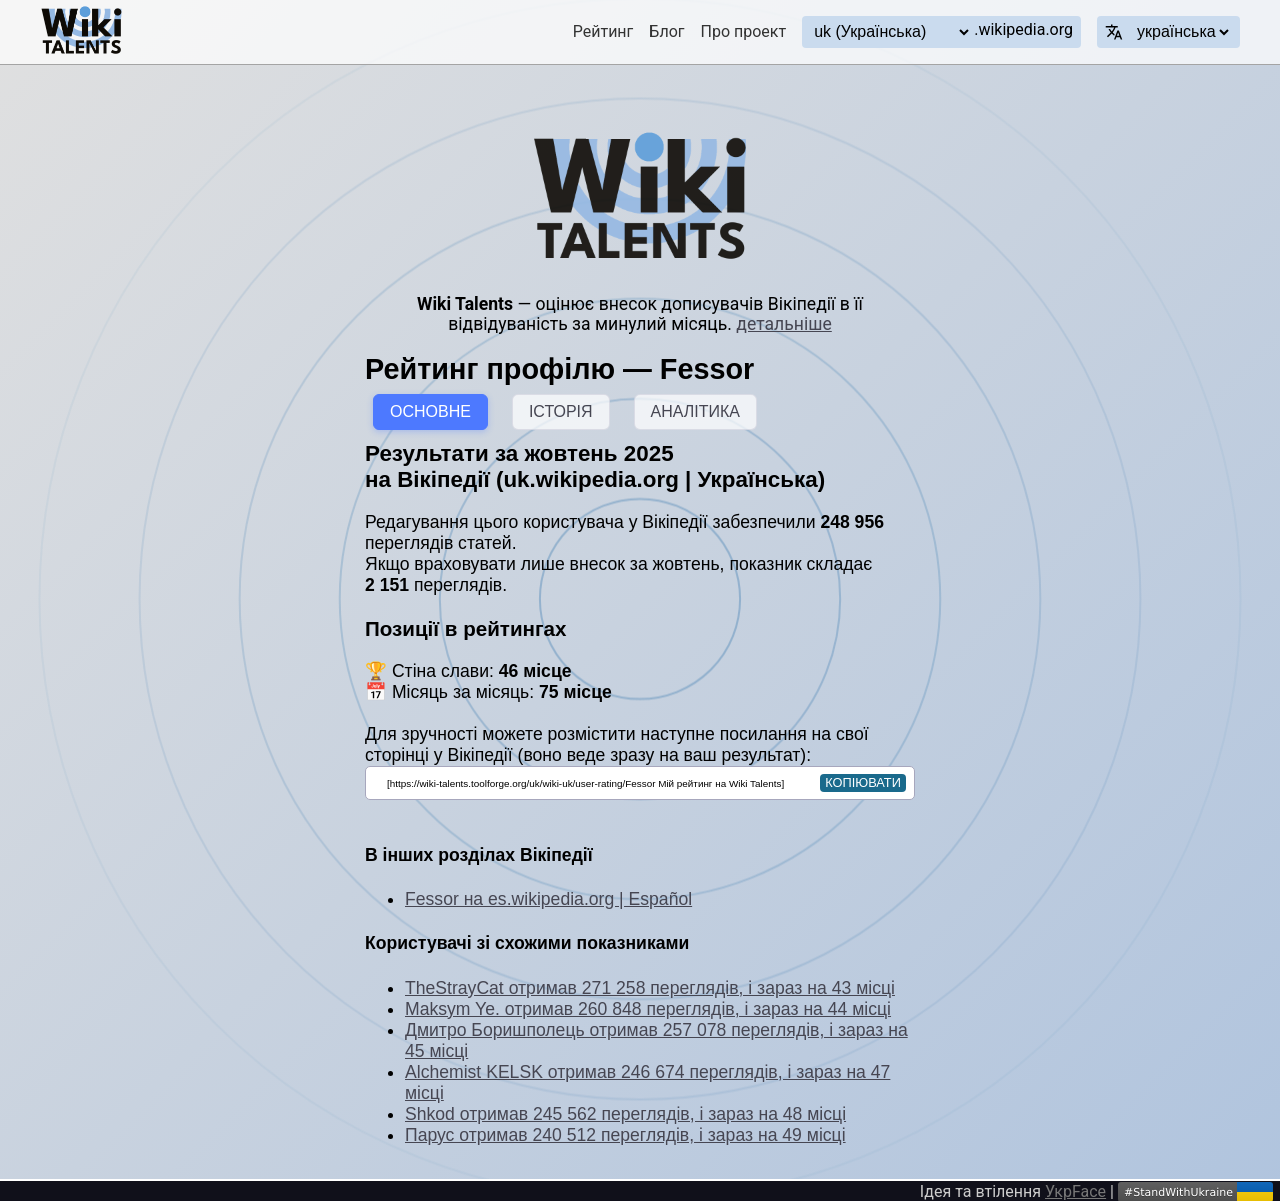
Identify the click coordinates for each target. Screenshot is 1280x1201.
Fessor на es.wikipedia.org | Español (548, 899)
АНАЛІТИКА (695, 411)
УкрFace (1075, 1191)
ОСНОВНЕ (430, 411)
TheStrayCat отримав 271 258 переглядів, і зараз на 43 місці (650, 988)
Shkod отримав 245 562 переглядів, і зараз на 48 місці (625, 1114)
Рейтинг (603, 31)
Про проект (744, 31)
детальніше (783, 324)
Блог (666, 31)
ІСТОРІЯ (561, 411)
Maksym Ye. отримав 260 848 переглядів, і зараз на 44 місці (648, 1009)
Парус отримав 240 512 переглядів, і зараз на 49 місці (625, 1135)
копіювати (863, 782)
